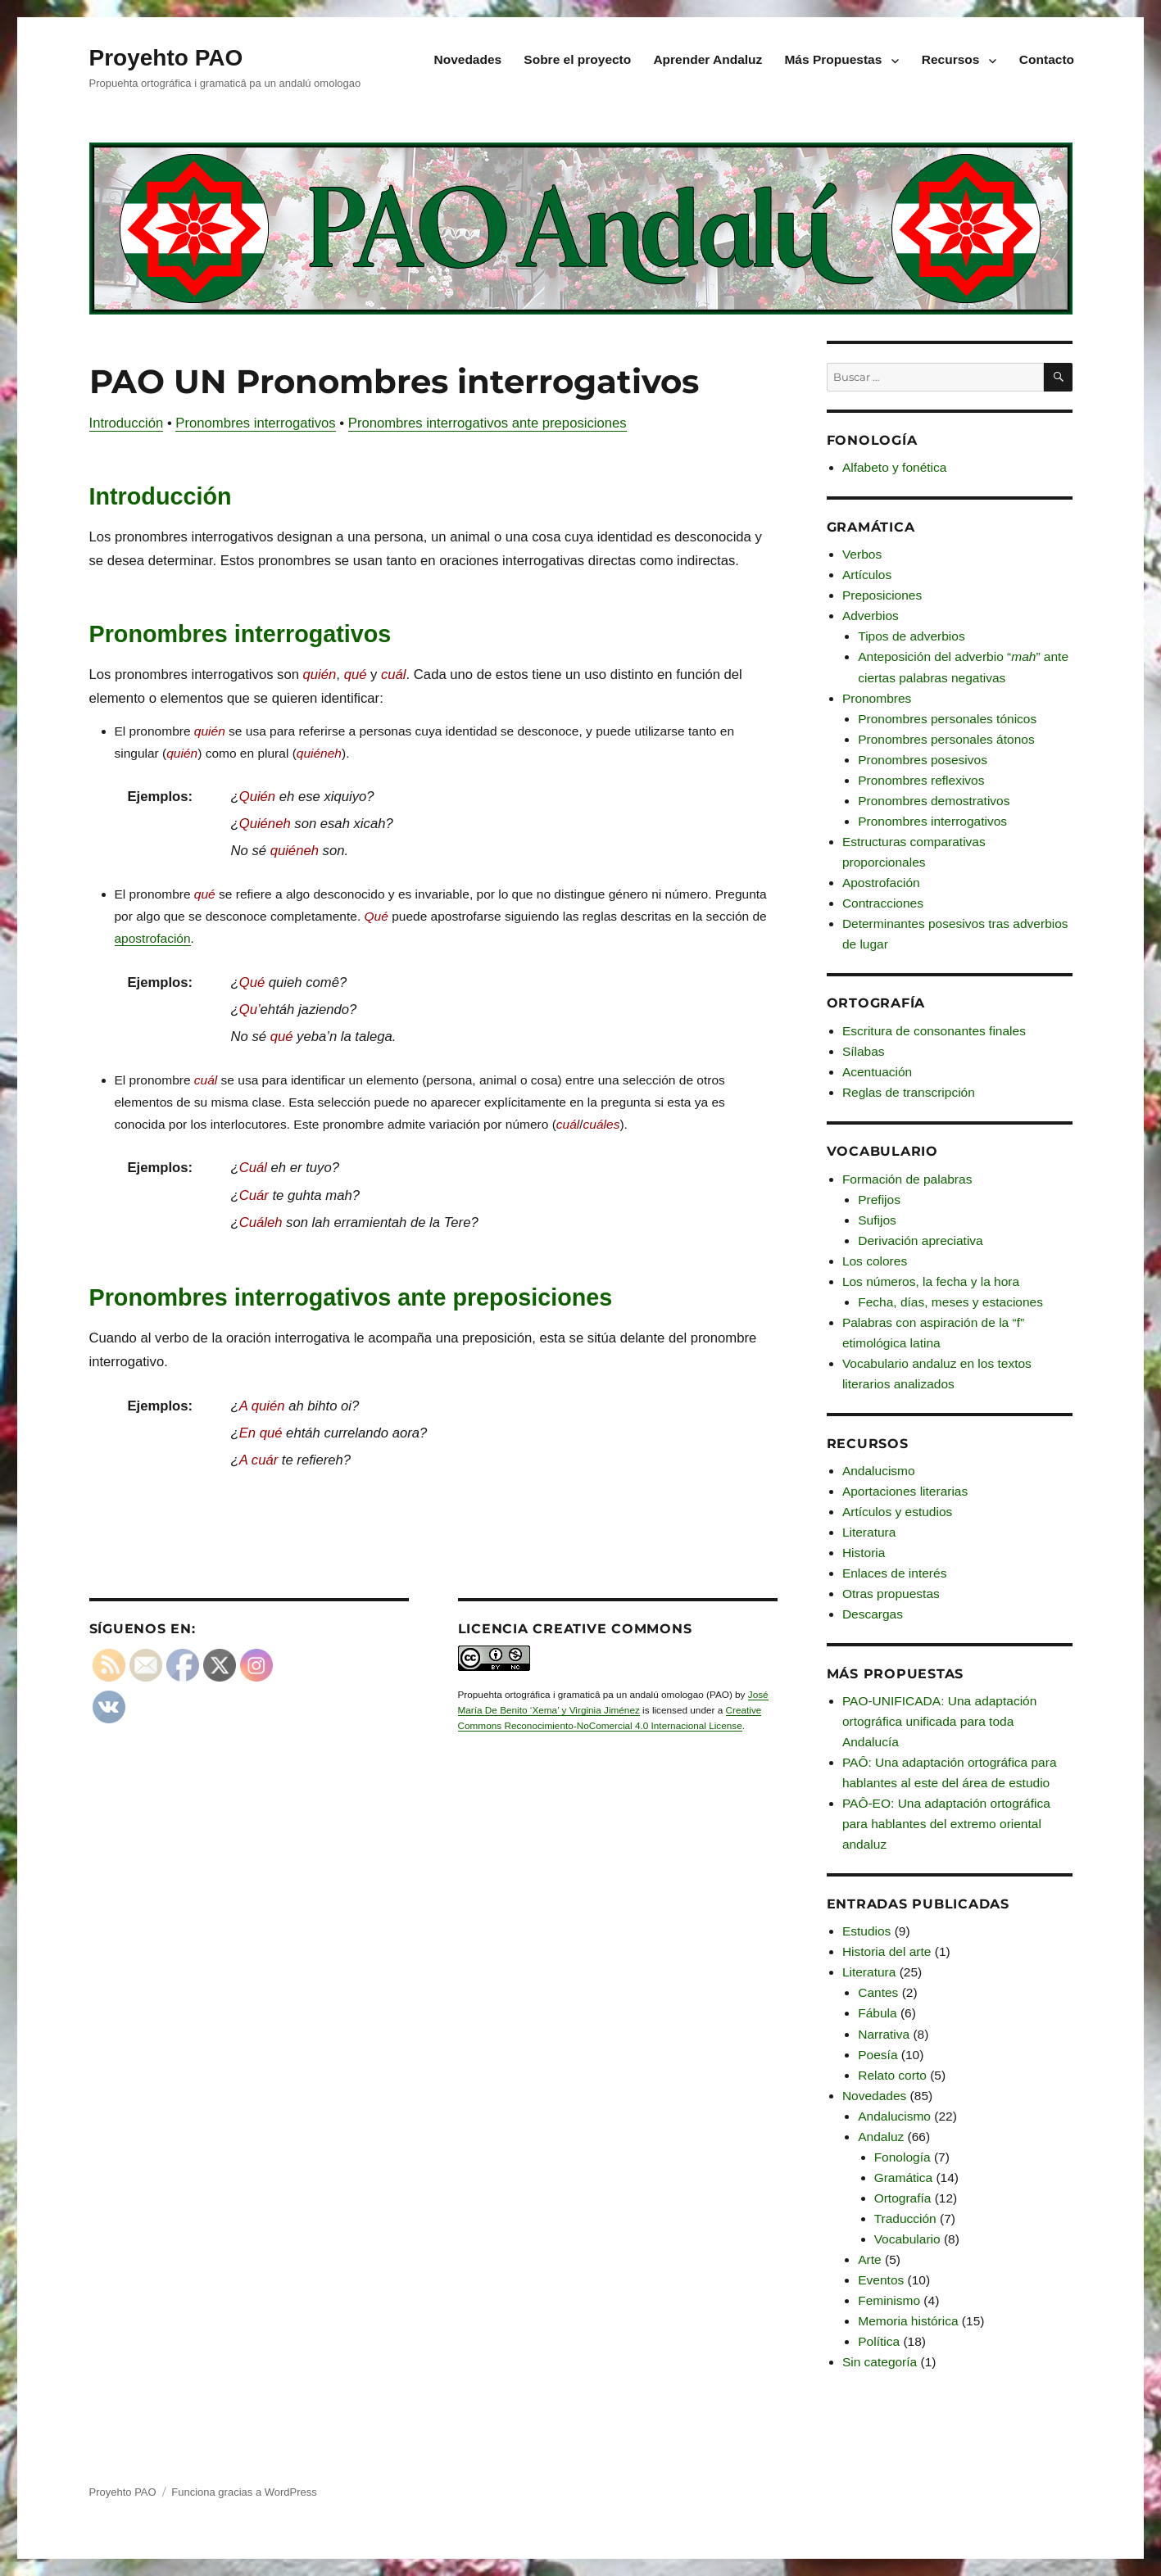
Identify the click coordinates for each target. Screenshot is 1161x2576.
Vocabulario (907, 2239)
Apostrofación (881, 883)
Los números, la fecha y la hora (930, 1281)
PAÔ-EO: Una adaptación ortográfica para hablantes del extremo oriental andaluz (946, 1823)
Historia (864, 1553)
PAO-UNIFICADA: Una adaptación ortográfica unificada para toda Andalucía (939, 1721)
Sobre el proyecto (577, 59)
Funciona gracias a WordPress (244, 2492)
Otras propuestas (891, 1593)
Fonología (902, 2157)
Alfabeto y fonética (894, 467)
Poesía (877, 2055)
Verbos (862, 554)
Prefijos (879, 1200)
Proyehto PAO (166, 57)
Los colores (874, 1261)
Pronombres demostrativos (933, 801)
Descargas (872, 1614)
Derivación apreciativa (920, 1240)
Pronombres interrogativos (255, 423)
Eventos (881, 2280)
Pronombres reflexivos (921, 780)
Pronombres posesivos (922, 760)
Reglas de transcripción (908, 1092)
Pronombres (876, 698)
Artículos (866, 575)
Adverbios (870, 615)
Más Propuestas (833, 59)
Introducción (126, 423)
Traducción (905, 2218)
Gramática (903, 2177)
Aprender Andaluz (707, 59)
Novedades (468, 59)
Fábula (877, 2013)
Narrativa (883, 2034)
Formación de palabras (907, 1179)
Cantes (878, 1992)
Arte (869, 2259)
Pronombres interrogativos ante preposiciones (487, 423)
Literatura (869, 1532)
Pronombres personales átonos (946, 739)
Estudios (866, 1931)
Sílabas (863, 1051)
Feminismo (889, 2300)
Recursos (951, 59)
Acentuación (877, 1072)
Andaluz (881, 2137)
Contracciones (882, 903)
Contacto (1046, 59)
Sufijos (877, 1220)
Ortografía (903, 2198)
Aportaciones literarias (905, 1491)
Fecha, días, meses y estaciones (950, 1302)
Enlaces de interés (894, 1573)
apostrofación (153, 938)
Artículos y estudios (897, 1512)
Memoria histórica (908, 2321)
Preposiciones (882, 595)
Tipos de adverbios (911, 636)
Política (879, 2341)
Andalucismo (878, 1471)
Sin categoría (879, 2362)
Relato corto (892, 2075)
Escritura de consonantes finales (934, 1031)
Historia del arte (887, 1951)
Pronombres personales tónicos (947, 719)
